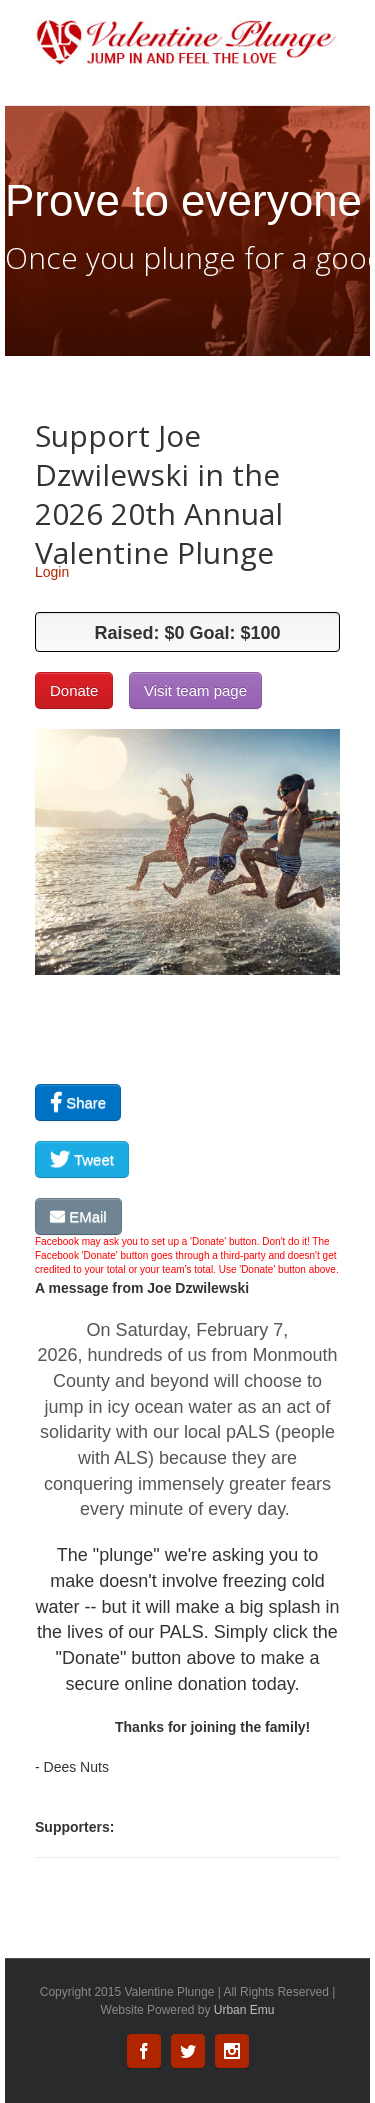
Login (52, 572)
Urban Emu (244, 2010)
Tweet (82, 1159)
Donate (74, 690)
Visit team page (195, 690)
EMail (78, 1216)
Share (78, 1102)
